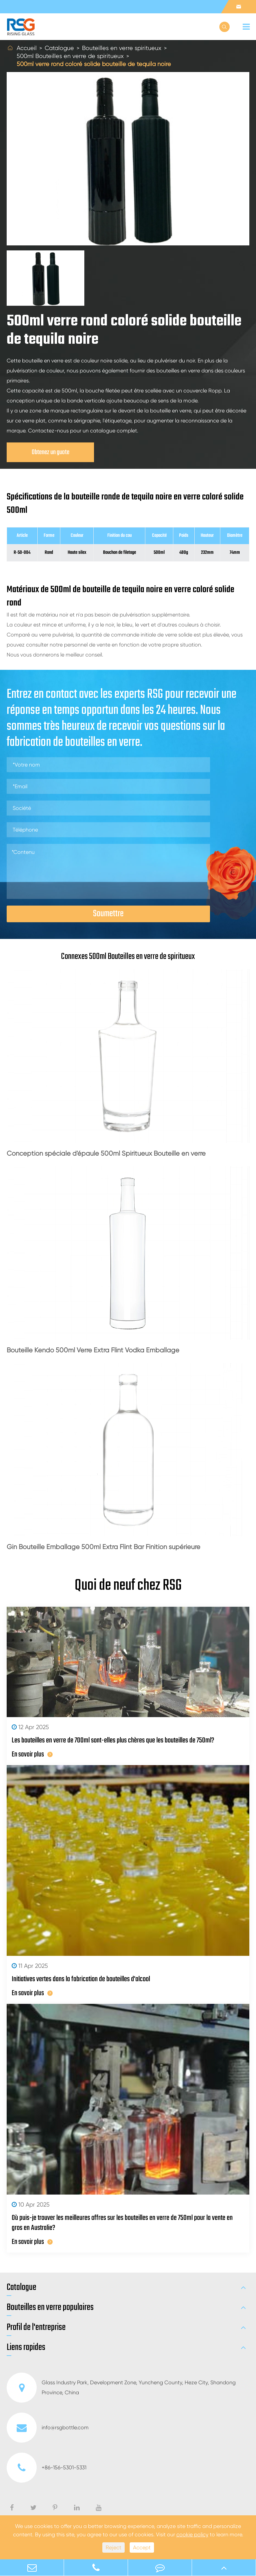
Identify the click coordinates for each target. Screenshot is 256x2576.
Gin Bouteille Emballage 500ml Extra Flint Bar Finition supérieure (103, 1547)
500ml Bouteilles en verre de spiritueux (70, 55)
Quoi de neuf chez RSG (128, 1586)
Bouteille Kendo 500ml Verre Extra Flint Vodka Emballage (93, 1350)
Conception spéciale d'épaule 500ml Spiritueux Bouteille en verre (106, 1153)
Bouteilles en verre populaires (50, 2308)
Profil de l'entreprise (36, 2328)
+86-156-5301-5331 (46, 2468)
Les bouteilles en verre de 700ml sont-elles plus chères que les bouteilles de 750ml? (113, 1740)
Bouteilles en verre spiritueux (121, 47)
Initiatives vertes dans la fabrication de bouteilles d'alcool (81, 1979)
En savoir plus (32, 1754)
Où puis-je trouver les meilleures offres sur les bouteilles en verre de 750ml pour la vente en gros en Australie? (122, 2223)
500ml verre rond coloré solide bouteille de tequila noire (94, 63)
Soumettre (108, 914)
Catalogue (59, 47)
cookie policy (192, 2534)
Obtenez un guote (50, 452)
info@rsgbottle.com (48, 2428)
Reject (113, 2547)
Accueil (27, 47)
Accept (142, 2547)
